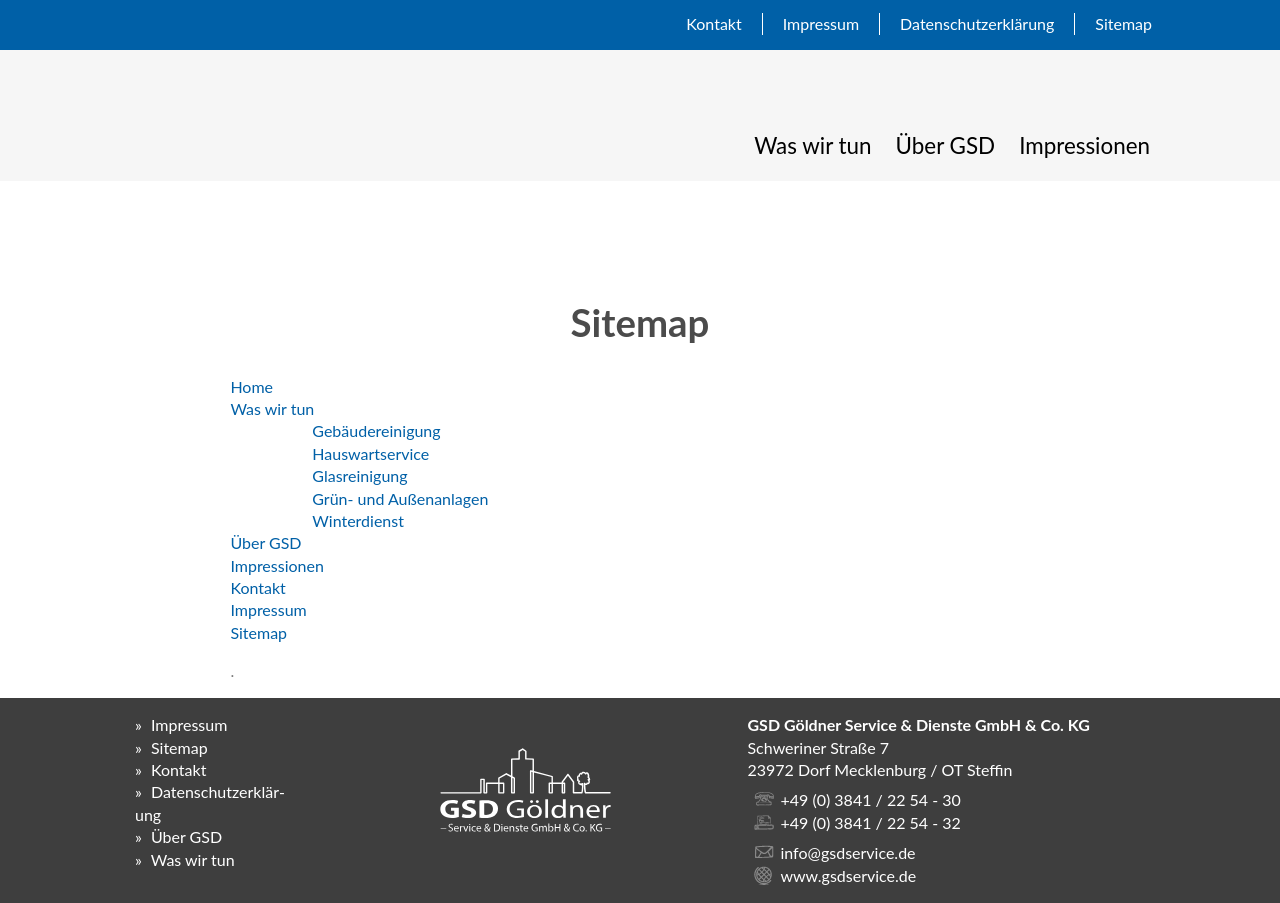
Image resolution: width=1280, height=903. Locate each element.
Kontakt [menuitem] (257, 587)
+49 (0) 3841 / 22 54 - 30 (870, 799)
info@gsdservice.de (847, 852)
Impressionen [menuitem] (1084, 145)
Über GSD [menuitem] (946, 145)
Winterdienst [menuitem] (358, 520)
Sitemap (1123, 23)
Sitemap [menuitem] (258, 632)
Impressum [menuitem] (268, 609)
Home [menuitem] (251, 386)
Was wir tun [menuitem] (812, 145)
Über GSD (186, 836)
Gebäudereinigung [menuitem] (376, 430)
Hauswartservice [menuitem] (370, 453)
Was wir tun (193, 859)
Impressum (821, 23)
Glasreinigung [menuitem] (359, 475)
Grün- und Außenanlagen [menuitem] (400, 498)
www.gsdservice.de (848, 875)
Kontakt (713, 23)
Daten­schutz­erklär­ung (977, 23)
